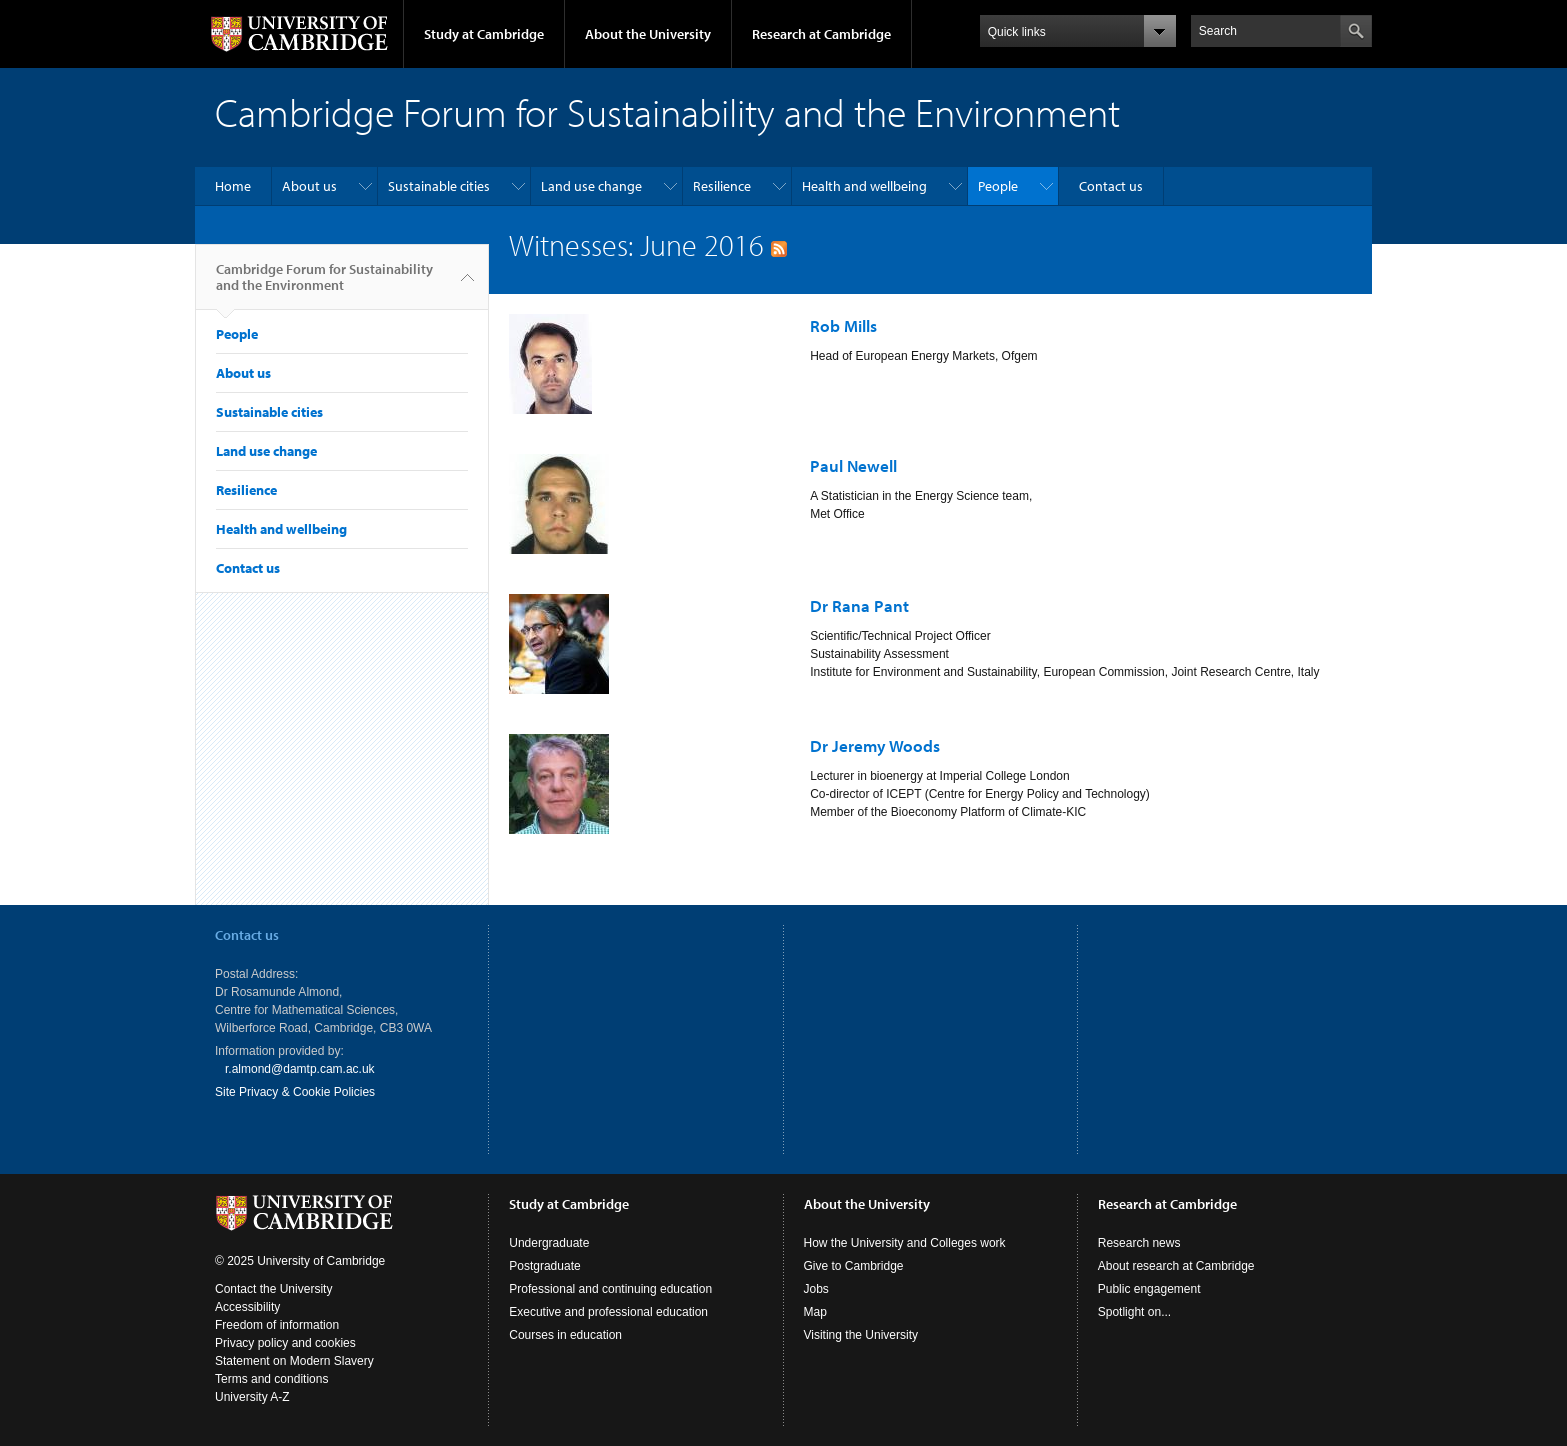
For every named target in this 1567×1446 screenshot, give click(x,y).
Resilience (722, 186)
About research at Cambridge (1176, 1266)
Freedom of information (277, 1325)
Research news (1139, 1243)
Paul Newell (853, 465)
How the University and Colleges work (905, 1243)
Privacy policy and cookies (285, 1343)
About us (309, 186)
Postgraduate (544, 1266)
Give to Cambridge (854, 1266)
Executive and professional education (608, 1312)
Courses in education (565, 1335)
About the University (648, 34)
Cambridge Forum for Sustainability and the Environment (324, 285)
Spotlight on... (1134, 1312)
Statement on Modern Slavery (294, 1361)
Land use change (591, 186)
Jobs (816, 1289)
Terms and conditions (271, 1379)
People (998, 186)
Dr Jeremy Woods (875, 745)
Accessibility (247, 1307)
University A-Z (252, 1397)
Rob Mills (843, 325)
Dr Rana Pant (859, 605)
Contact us (1111, 186)
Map (815, 1312)
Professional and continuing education (610, 1289)
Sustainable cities (439, 186)
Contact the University (273, 1289)
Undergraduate (549, 1243)
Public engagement (1149, 1289)
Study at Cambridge (484, 34)
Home (233, 186)
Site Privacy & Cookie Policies (295, 1092)
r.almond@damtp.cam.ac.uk (300, 1069)
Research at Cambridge (821, 34)
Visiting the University (861, 1335)
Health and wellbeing (864, 186)
